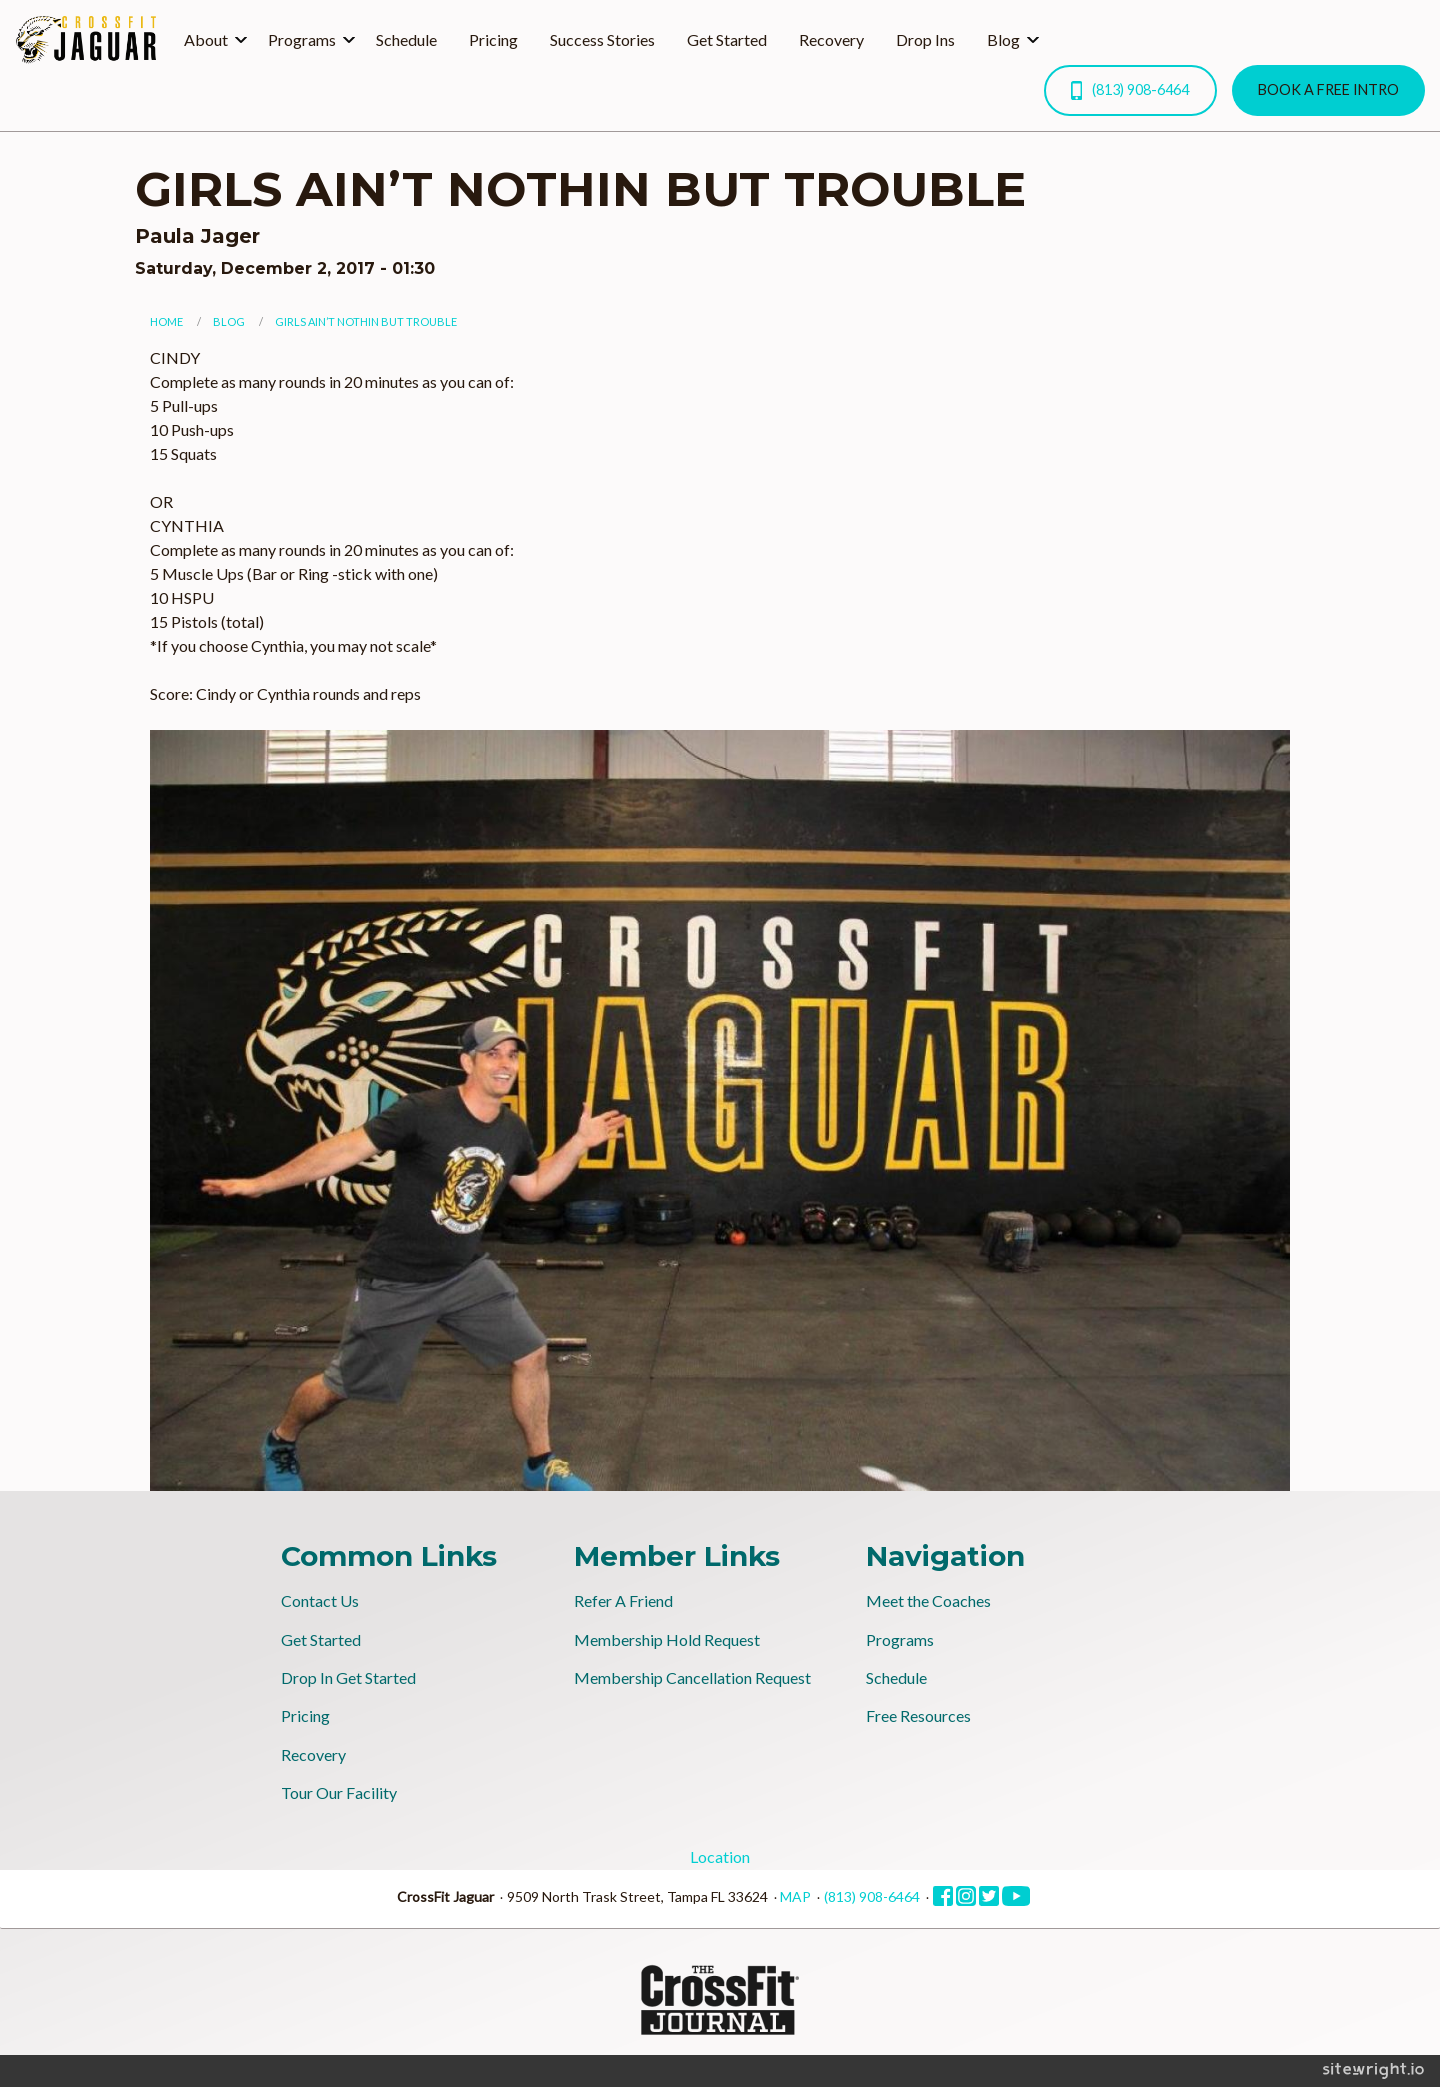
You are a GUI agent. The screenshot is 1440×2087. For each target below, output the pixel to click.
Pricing (493, 39)
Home (166, 321)
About (206, 39)
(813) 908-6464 (1130, 90)
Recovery (831, 39)
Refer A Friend (623, 1600)
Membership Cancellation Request (692, 1677)
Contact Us (320, 1600)
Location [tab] (720, 1856)
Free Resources (918, 1715)
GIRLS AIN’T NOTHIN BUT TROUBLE (366, 321)
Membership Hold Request (667, 1639)
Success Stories (602, 39)
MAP (795, 1896)
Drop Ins (925, 39)
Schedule (406, 39)
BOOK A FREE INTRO (1328, 89)
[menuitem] (210, 40)
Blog (1003, 39)
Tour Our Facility (339, 1792)
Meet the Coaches (928, 1600)
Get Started (727, 39)
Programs (302, 39)
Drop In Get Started (348, 1677)
